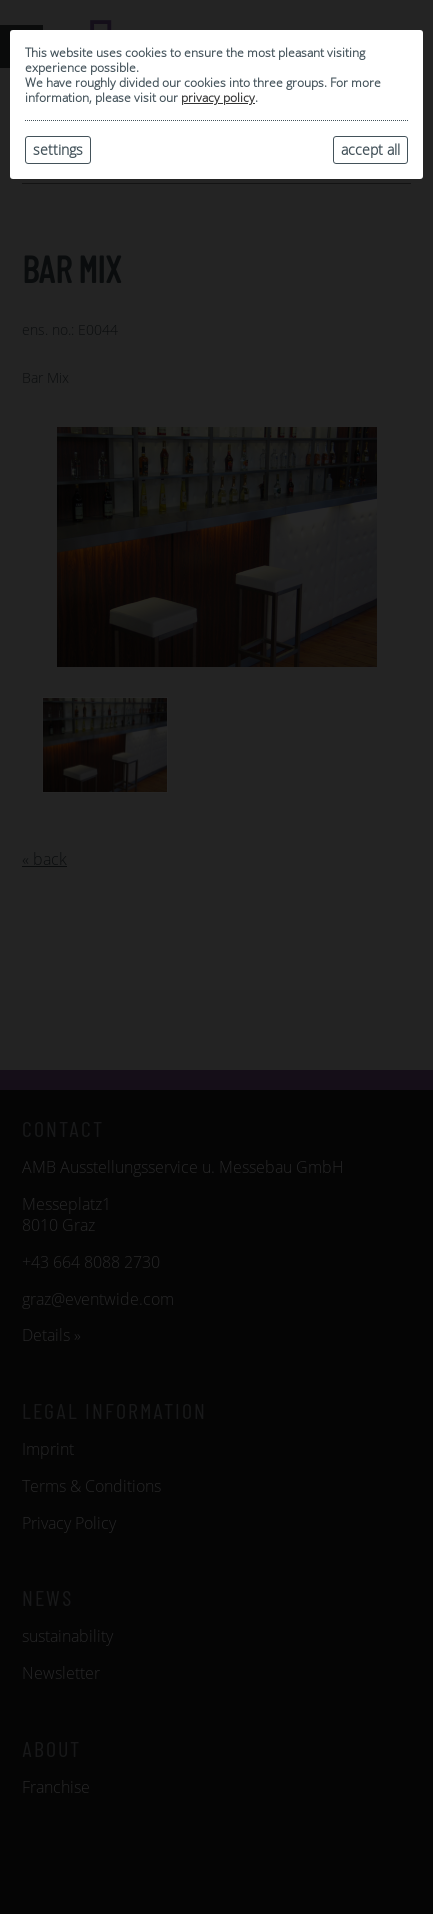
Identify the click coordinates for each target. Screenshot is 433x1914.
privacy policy (218, 97)
